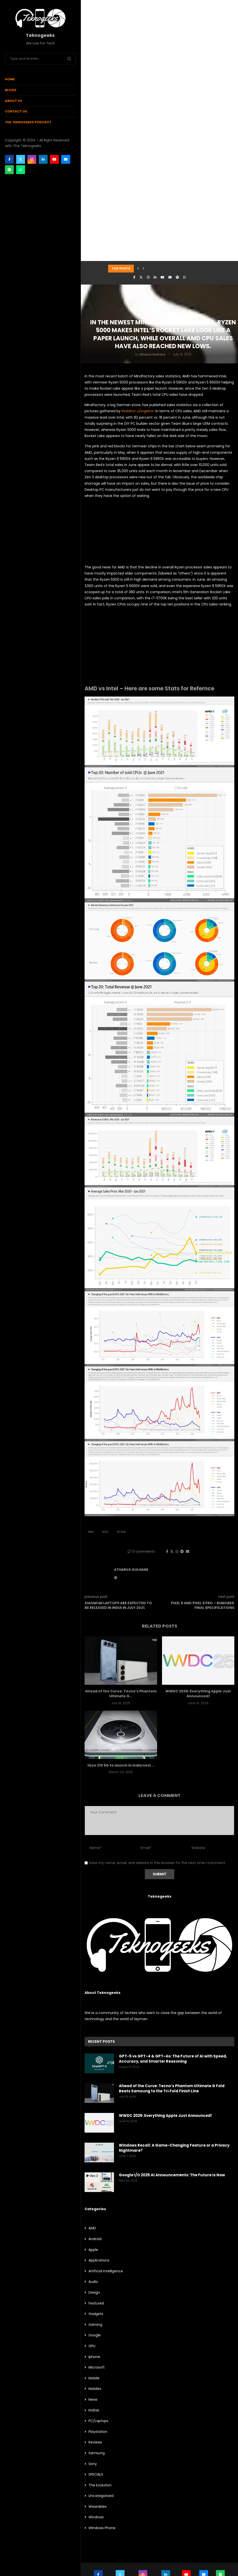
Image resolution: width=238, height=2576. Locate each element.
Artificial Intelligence (105, 2271)
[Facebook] (9, 159)
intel (105, 1532)
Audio (93, 2281)
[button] (138, 269)
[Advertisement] (119, 130)
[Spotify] (9, 169)
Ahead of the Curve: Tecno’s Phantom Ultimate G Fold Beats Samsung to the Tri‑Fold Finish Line (172, 2088)
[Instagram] (31, 159)
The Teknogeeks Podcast (28, 122)
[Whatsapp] (20, 169)
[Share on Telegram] (182, 1551)
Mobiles (94, 2388)
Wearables (97, 2506)
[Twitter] (20, 159)
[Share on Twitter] (172, 1551)
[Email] (65, 159)
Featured (96, 2303)
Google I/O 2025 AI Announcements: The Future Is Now (172, 2175)
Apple (93, 2249)
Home (10, 79)
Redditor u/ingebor (138, 411)
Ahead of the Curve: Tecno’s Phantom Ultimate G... (121, 1694)
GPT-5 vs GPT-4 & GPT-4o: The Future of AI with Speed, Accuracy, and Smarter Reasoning (173, 2059)
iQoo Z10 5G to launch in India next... (121, 1765)
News (92, 2399)
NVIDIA (93, 2410)
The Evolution (100, 2485)
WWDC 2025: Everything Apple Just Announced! (198, 1694)
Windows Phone (101, 2528)
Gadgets (95, 2314)
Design (94, 2292)
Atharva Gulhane (152, 354)
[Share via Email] (187, 1551)
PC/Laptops (98, 2421)
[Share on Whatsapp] (176, 1551)
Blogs (10, 90)
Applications (98, 2260)
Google (94, 2335)
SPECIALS (95, 2474)
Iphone (94, 2357)
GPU (91, 2346)
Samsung (96, 2453)
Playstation (97, 2431)
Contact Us (16, 111)
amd (91, 1532)
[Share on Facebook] (167, 1551)
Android (94, 2239)
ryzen (121, 1532)
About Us (13, 100)
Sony (92, 2464)
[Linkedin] (43, 159)
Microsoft (96, 2367)
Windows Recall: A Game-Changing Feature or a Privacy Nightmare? (174, 2148)
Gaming (95, 2324)
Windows (96, 2517)
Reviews (95, 2442)
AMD (92, 2228)
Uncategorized (100, 2496)
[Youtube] (54, 159)
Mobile (94, 2378)
